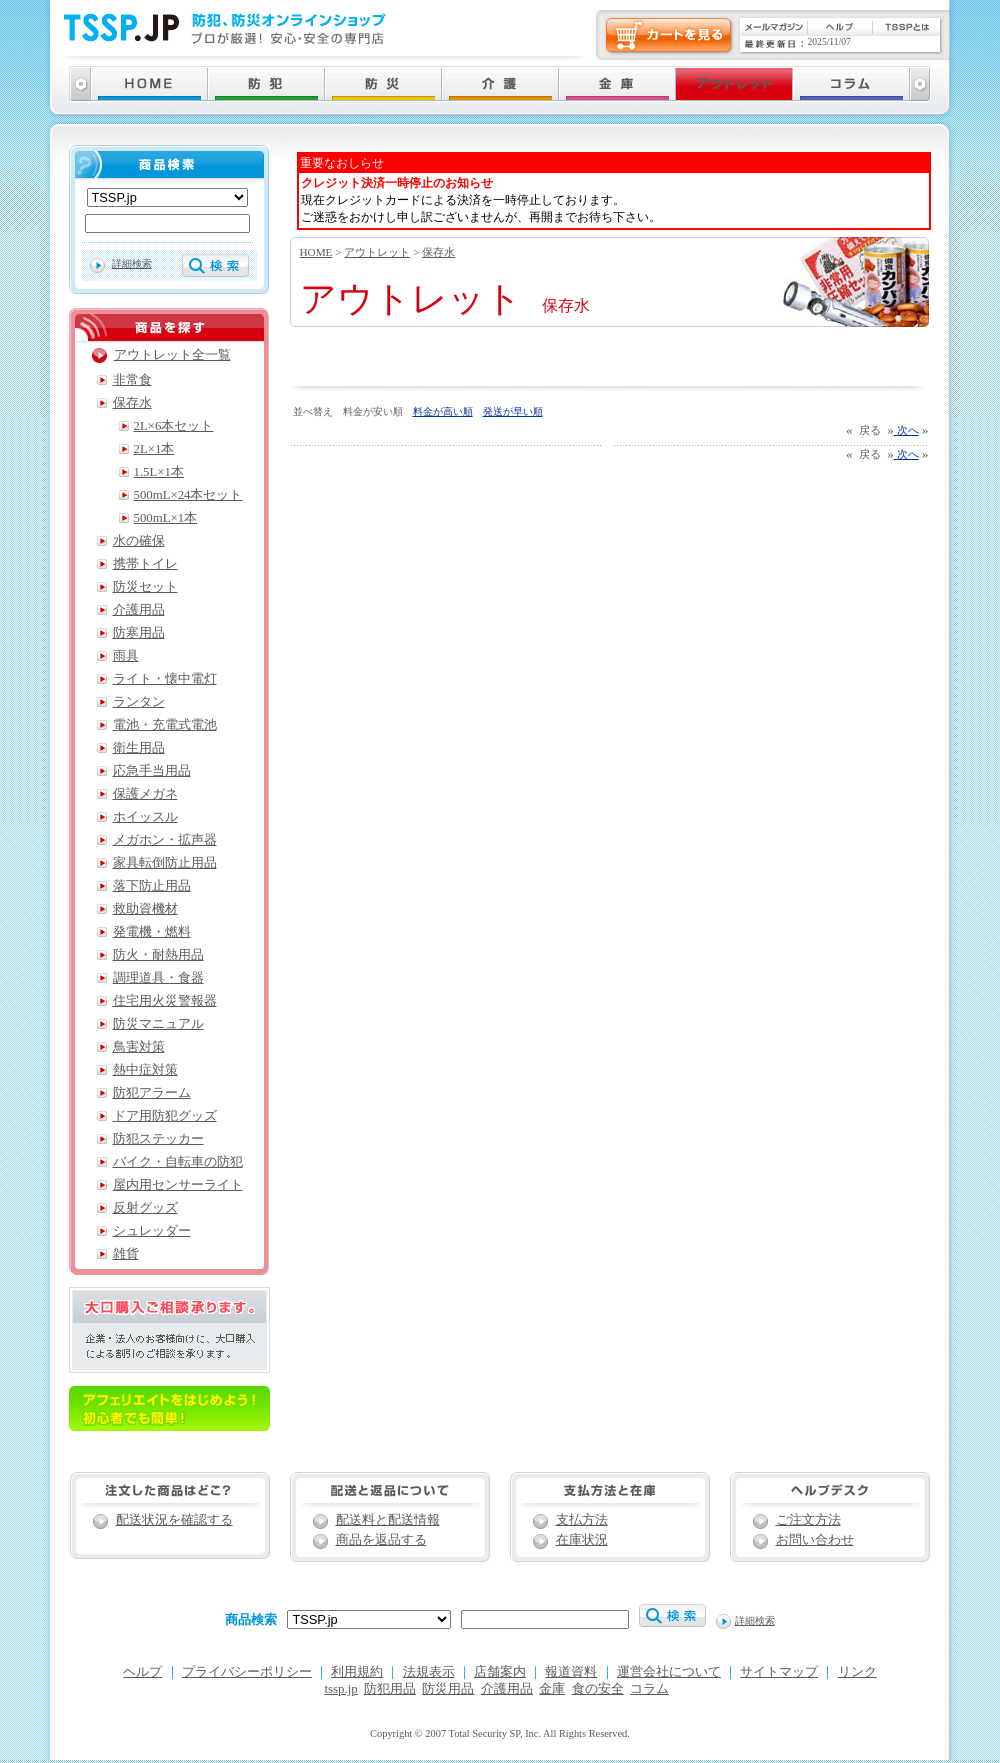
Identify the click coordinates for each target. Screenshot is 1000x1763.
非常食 (132, 380)
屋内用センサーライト (178, 1185)
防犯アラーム (152, 1093)
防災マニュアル (158, 1024)
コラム (649, 1689)
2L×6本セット (174, 426)
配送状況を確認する (174, 1520)
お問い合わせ (815, 1540)
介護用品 (139, 610)
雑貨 (126, 1254)
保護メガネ (145, 794)
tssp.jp (341, 1689)
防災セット (145, 587)
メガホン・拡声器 (165, 840)
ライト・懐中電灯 (165, 679)
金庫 (552, 1689)
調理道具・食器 (158, 978)
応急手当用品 (152, 771)
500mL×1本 (166, 518)
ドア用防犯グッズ (165, 1116)
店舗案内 (500, 1672)
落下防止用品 (152, 886)
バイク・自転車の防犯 (178, 1162)
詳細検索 (132, 263)
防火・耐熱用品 (158, 955)
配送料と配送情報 (388, 1520)
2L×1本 (154, 449)
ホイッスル (145, 817)
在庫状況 (582, 1540)
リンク (857, 1672)
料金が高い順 (443, 411)
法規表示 (429, 1672)
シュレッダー (152, 1231)
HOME (316, 252)
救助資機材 (145, 909)
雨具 (126, 656)
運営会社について (669, 1672)
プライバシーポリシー (247, 1672)
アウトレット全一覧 (172, 355)
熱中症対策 (145, 1070)
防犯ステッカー (158, 1139)
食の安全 (598, 1689)
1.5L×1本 (159, 472)
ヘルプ (142, 1672)
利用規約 (357, 1672)
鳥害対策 (139, 1047)
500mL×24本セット (188, 495)
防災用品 (448, 1689)
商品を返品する (381, 1540)
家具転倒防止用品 (165, 863)
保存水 (438, 252)
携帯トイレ (145, 564)
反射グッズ (145, 1208)
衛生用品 (139, 748)
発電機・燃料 (152, 932)
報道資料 (571, 1672)
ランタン (139, 702)
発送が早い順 (513, 411)
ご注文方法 (808, 1520)
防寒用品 (139, 633)
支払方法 (582, 1520)
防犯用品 (390, 1689)
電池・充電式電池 (165, 725)
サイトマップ (779, 1672)
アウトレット (377, 252)
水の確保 (139, 541)
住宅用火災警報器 (165, 1001)
